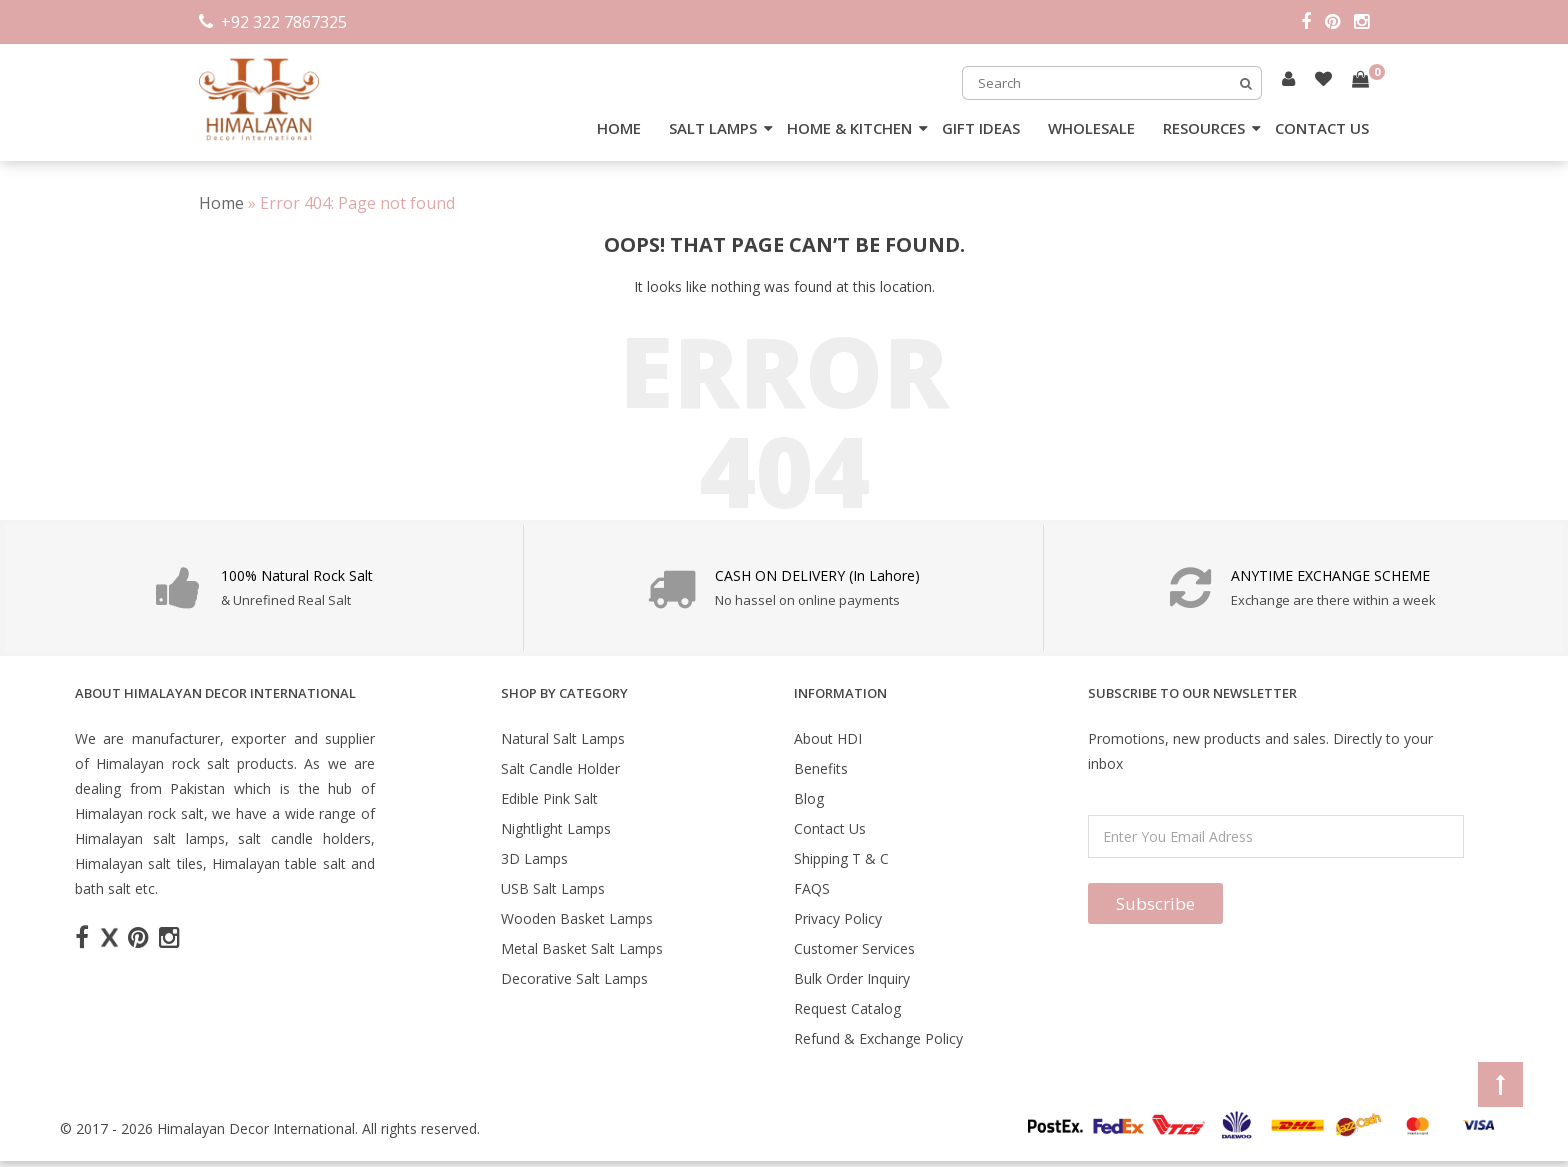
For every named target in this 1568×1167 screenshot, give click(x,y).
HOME (619, 128)
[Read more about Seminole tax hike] (1288, 78)
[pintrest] (1339, 22)
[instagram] (1361, 22)
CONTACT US (1322, 128)
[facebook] (1313, 22)
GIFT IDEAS (981, 128)
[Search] (1246, 83)
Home (221, 203)
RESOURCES (1204, 128)
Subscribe (1155, 903)
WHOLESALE (1091, 128)
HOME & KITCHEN (849, 128)
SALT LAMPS (713, 128)
